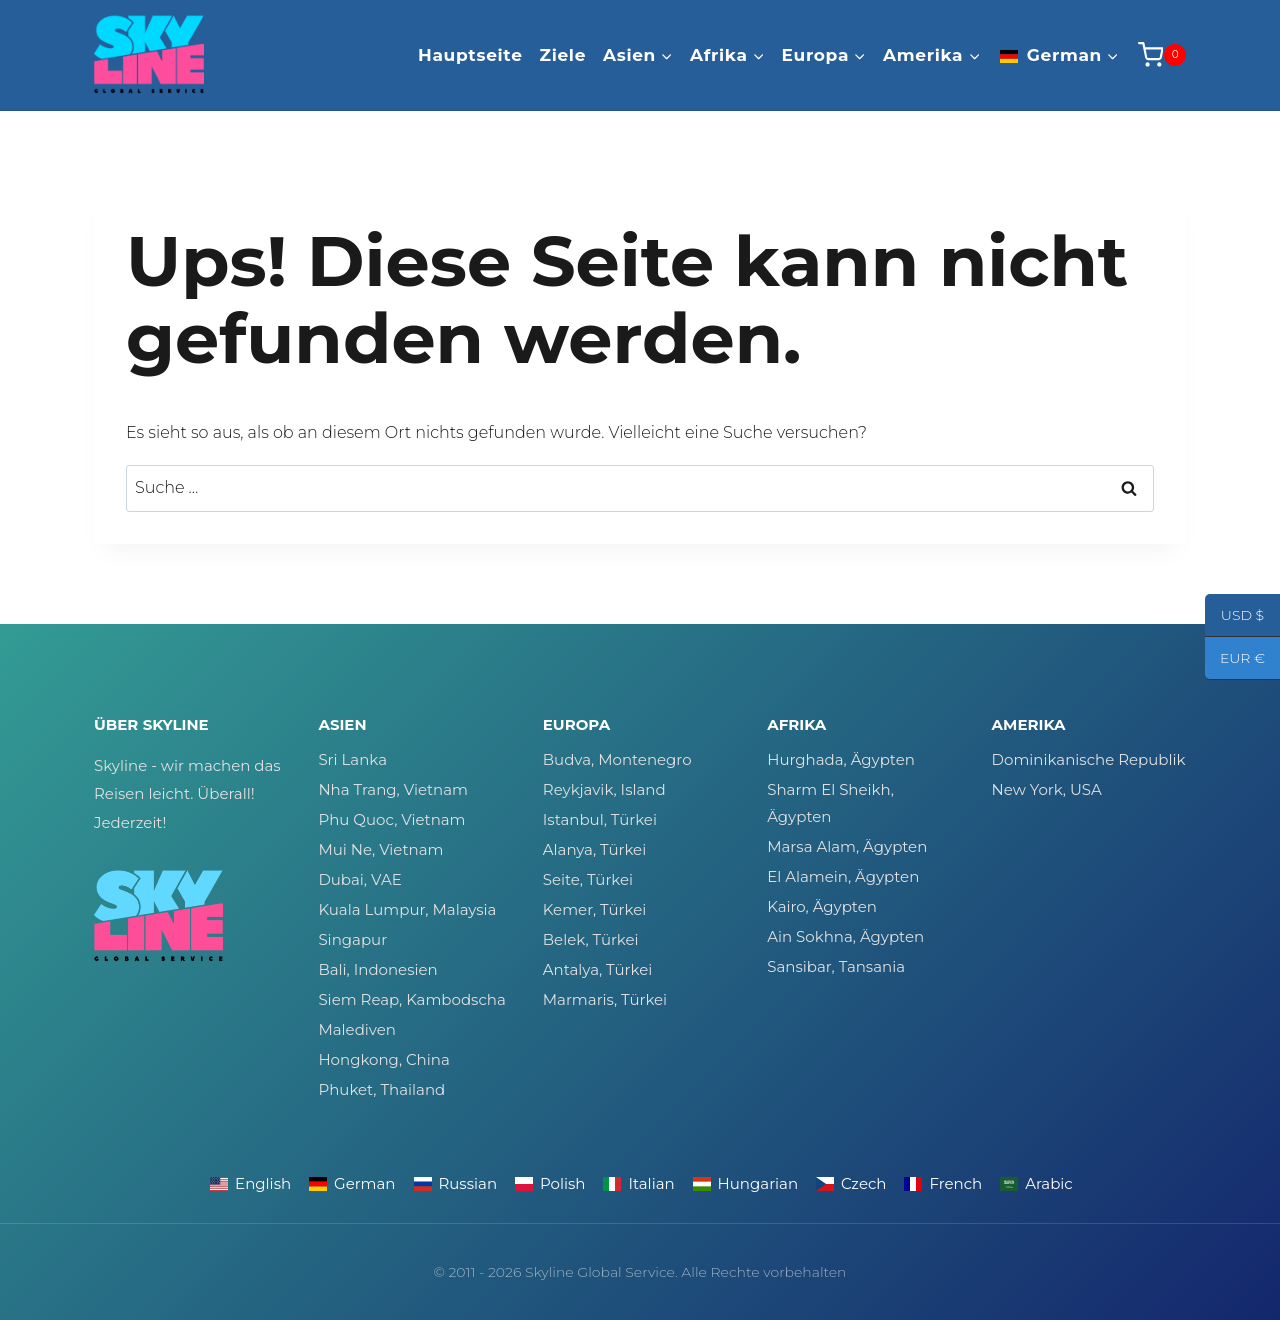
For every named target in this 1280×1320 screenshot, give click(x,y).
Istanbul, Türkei (600, 819)
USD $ (1234, 617)
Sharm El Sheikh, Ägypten (830, 803)
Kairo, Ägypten (822, 906)
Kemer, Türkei (594, 909)
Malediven (357, 1029)
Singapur (352, 939)
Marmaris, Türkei (605, 999)
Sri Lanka (352, 759)
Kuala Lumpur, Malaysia (407, 909)
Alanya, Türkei (594, 849)
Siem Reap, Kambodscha (411, 999)
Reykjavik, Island (604, 789)
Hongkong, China (383, 1059)
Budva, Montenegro (617, 759)
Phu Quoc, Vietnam (391, 819)
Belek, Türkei (591, 939)
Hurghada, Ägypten (841, 759)
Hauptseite (470, 55)
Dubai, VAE (359, 879)
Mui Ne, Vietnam (380, 849)
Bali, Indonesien (377, 969)
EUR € (1235, 660)
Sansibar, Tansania (836, 966)
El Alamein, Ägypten (843, 876)
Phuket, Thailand (381, 1089)
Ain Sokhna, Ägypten (845, 936)
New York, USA (1047, 789)
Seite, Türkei (588, 879)
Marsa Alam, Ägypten (847, 846)
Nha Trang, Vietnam (393, 789)
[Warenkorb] (1162, 55)
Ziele (563, 55)
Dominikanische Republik (1089, 759)
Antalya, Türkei (597, 969)
